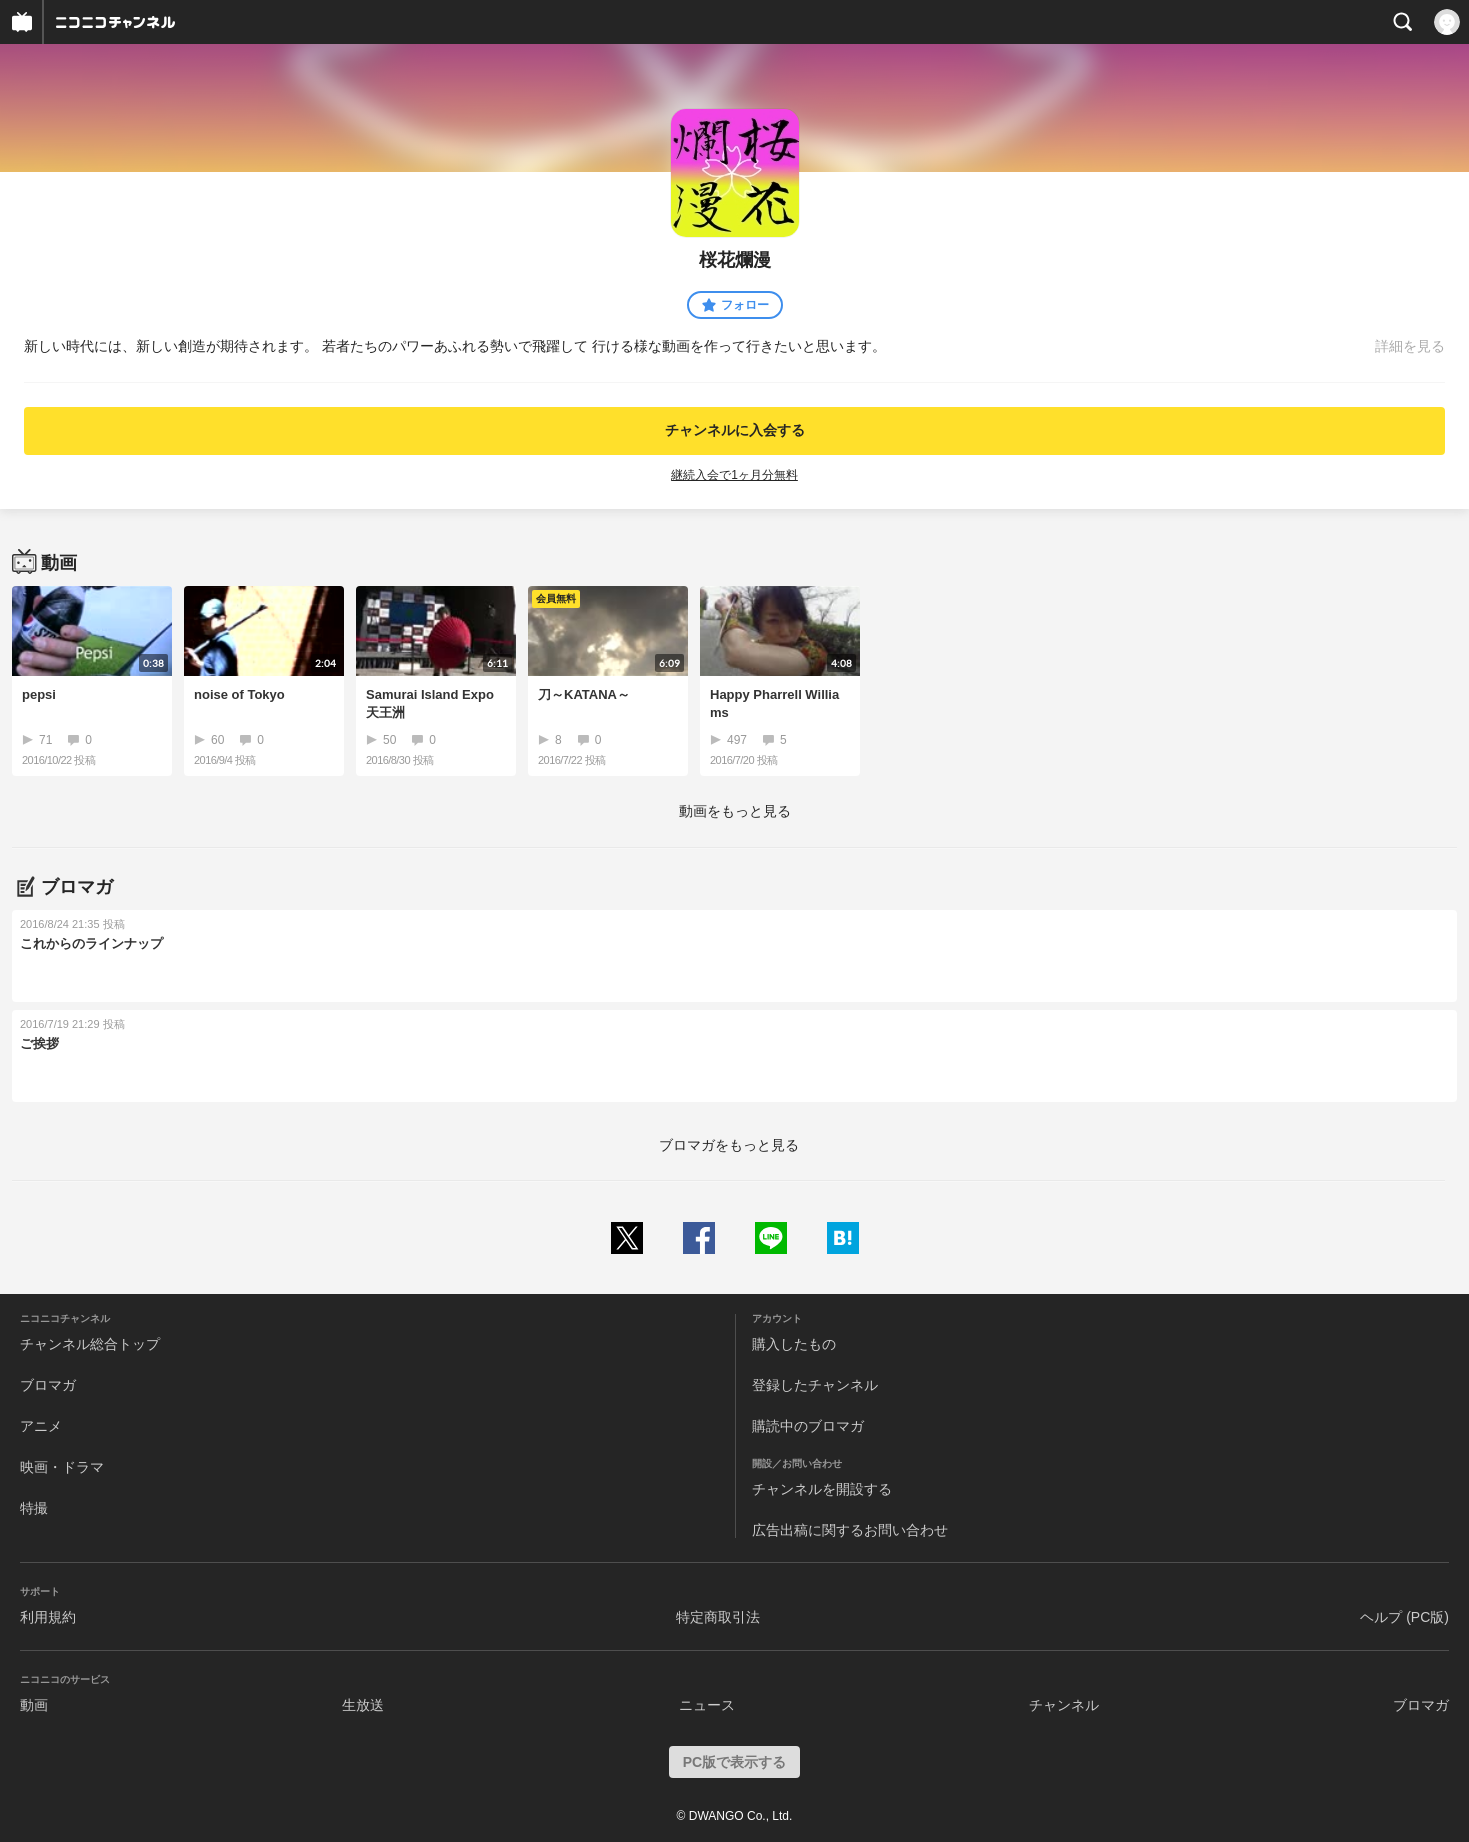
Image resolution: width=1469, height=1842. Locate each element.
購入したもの (794, 1344)
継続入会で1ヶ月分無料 (734, 475)
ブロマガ (48, 1385)
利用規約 (48, 1617)
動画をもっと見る (735, 811)
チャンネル (1064, 1705)
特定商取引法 (718, 1617)
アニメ (41, 1426)
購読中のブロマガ (808, 1426)
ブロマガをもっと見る (729, 1145)
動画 (34, 1705)
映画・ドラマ (62, 1467)
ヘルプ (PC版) (1404, 1617)
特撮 (34, 1508)
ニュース (707, 1705)
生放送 (363, 1705)
